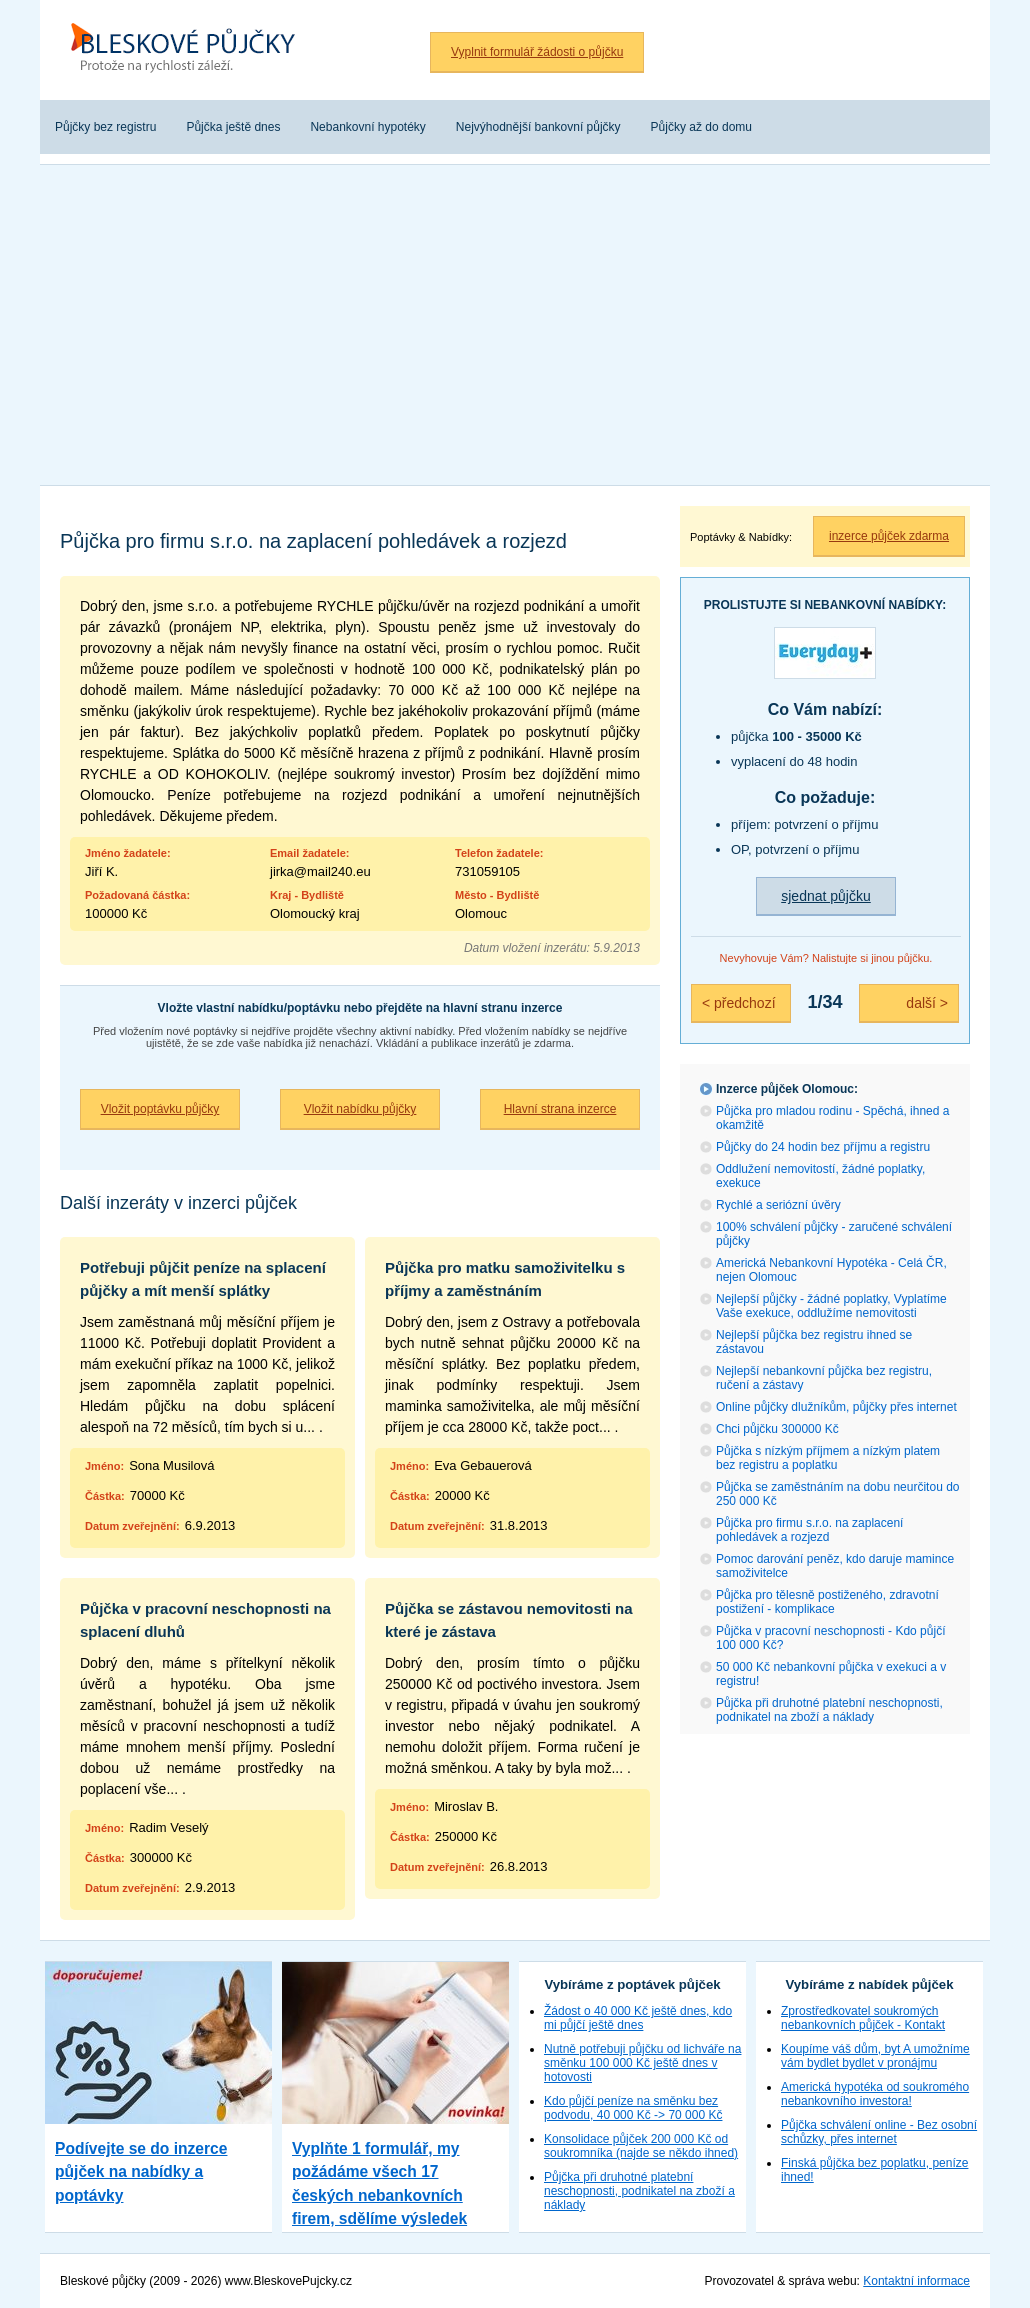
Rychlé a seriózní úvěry (778, 1205)
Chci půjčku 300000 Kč (777, 1429)
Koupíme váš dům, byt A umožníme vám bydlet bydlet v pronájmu (875, 2056)
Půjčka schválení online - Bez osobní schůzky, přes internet (879, 2132)
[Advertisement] (515, 325)
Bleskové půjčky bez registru (190, 50)
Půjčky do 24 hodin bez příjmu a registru (823, 1147)
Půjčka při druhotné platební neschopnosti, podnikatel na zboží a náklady (829, 1710)
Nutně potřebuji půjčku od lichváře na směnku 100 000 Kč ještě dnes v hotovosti (642, 2063)
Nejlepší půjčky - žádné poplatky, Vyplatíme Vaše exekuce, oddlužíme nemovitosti (831, 1306)
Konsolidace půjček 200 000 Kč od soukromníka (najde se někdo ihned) (641, 2146)
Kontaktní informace (916, 2281)
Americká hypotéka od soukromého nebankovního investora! (875, 2094)
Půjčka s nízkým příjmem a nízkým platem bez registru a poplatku (828, 1458)
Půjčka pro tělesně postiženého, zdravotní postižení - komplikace (827, 1602)
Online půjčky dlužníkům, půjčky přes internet (836, 1407)
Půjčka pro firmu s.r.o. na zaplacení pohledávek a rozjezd (809, 1530)
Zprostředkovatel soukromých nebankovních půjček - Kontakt (863, 2018)
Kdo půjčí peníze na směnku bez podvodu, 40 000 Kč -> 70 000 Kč (633, 2108)
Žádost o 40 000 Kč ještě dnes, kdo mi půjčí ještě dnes (638, 2018)
